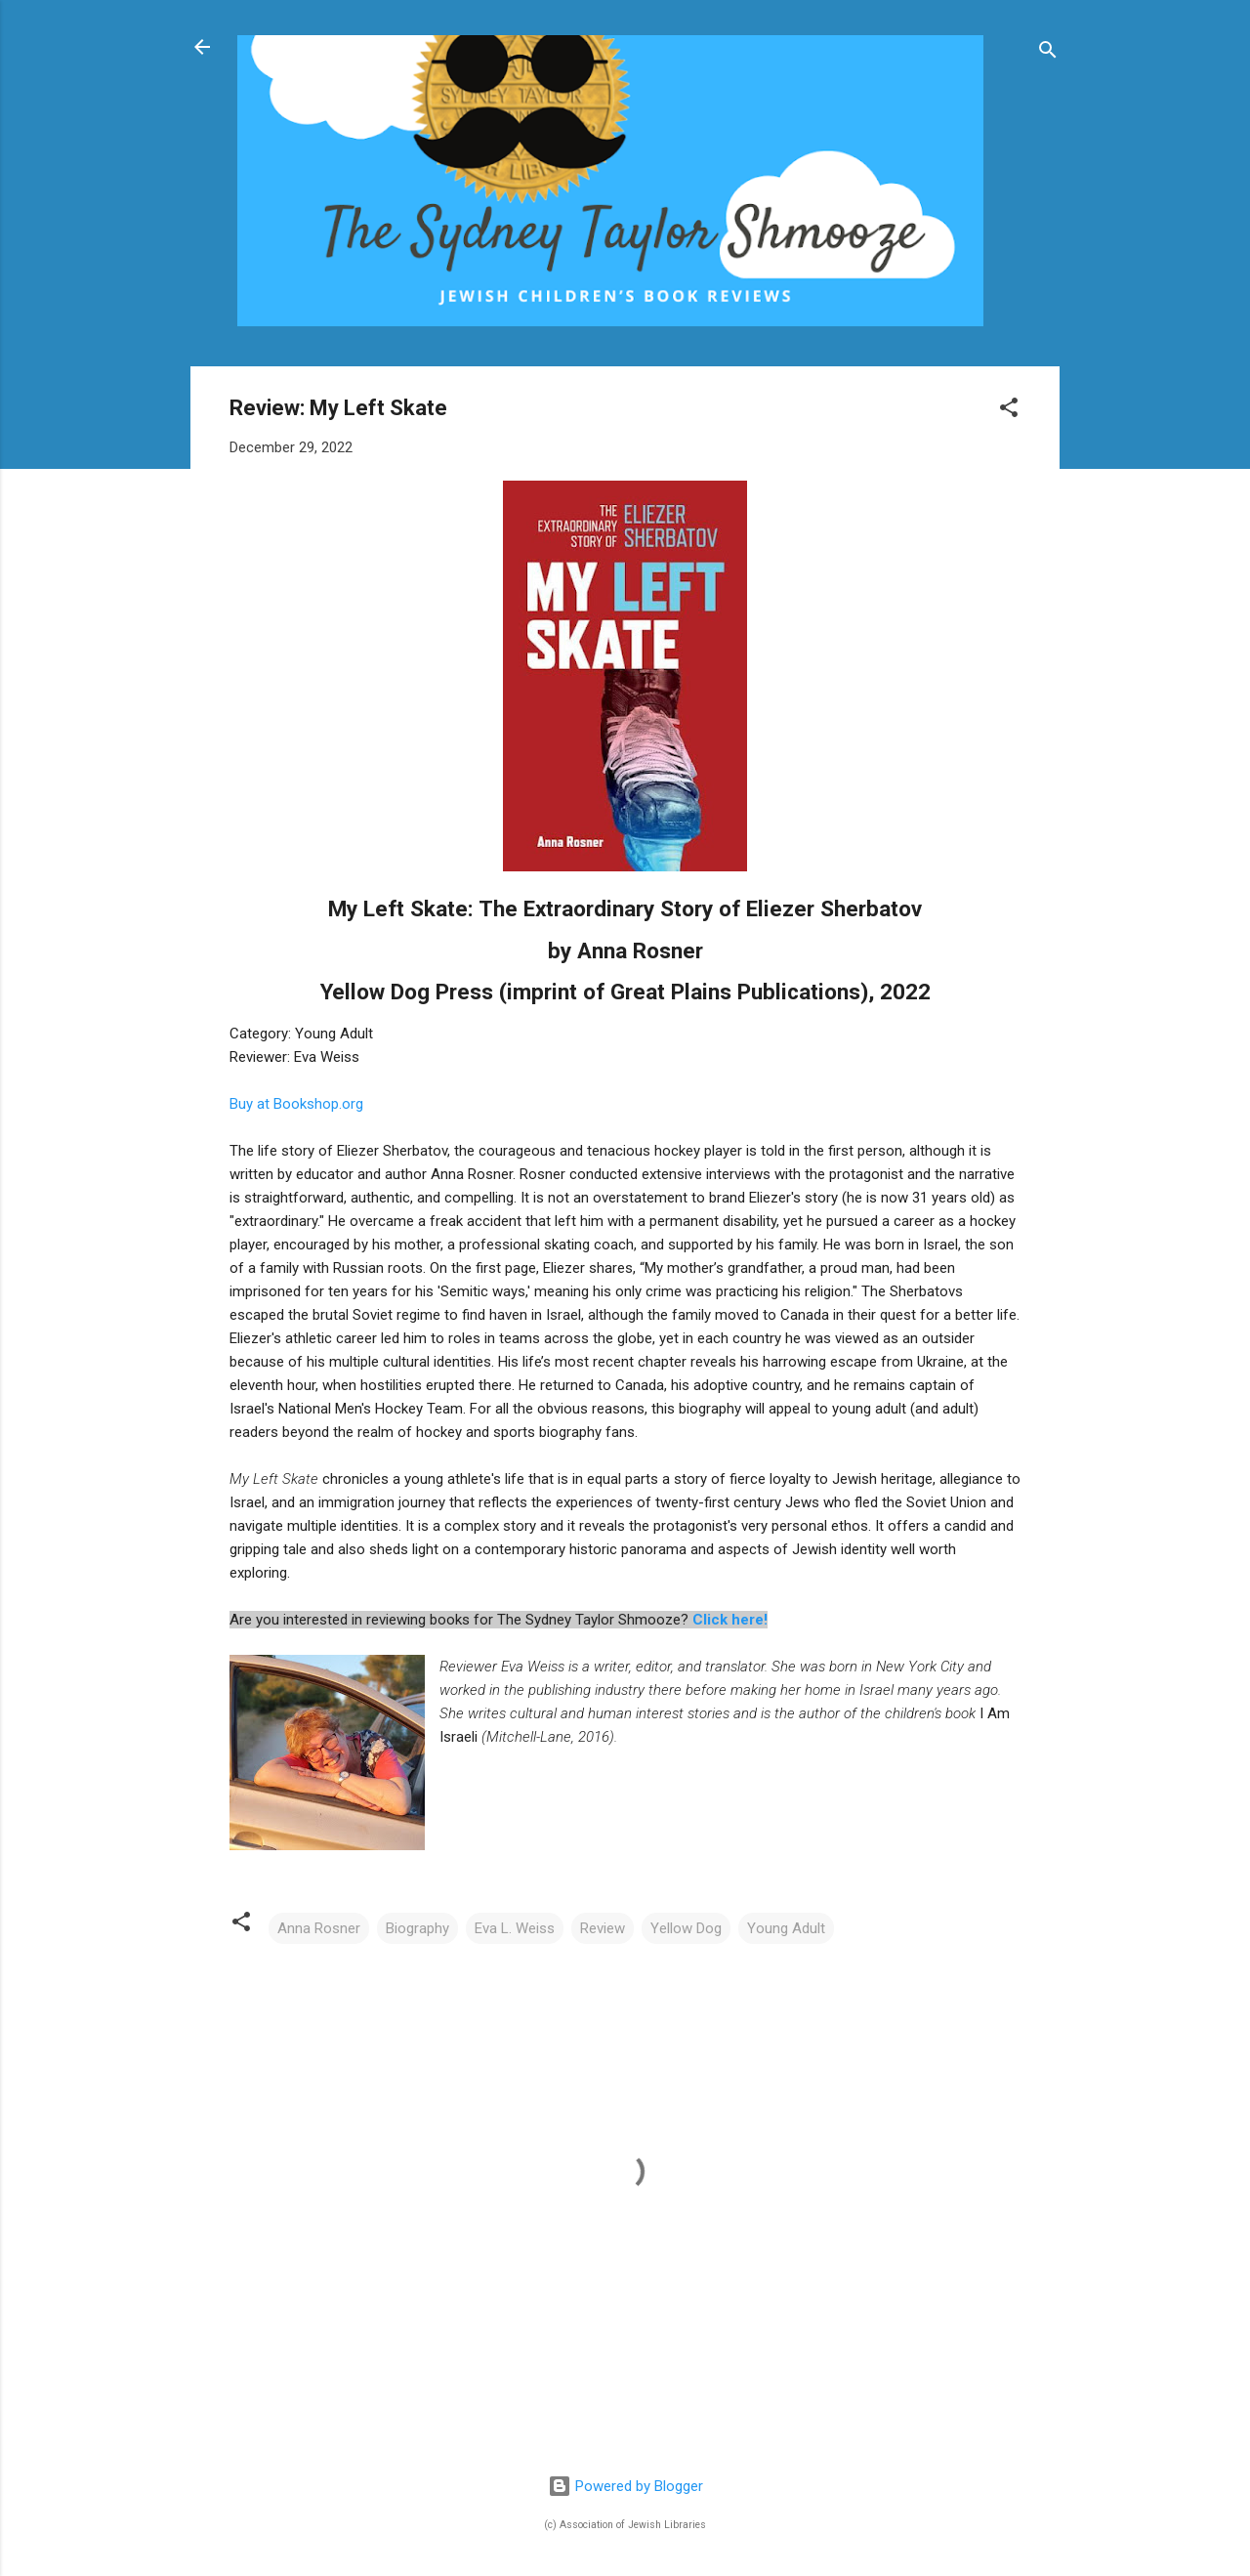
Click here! (730, 1619)
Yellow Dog (686, 1928)
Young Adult (786, 1928)
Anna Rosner (318, 1928)
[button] (1009, 411)
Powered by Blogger (625, 2486)
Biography (417, 1928)
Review (602, 1928)
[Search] (1048, 53)
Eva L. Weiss (515, 1928)
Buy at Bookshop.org (296, 1104)
